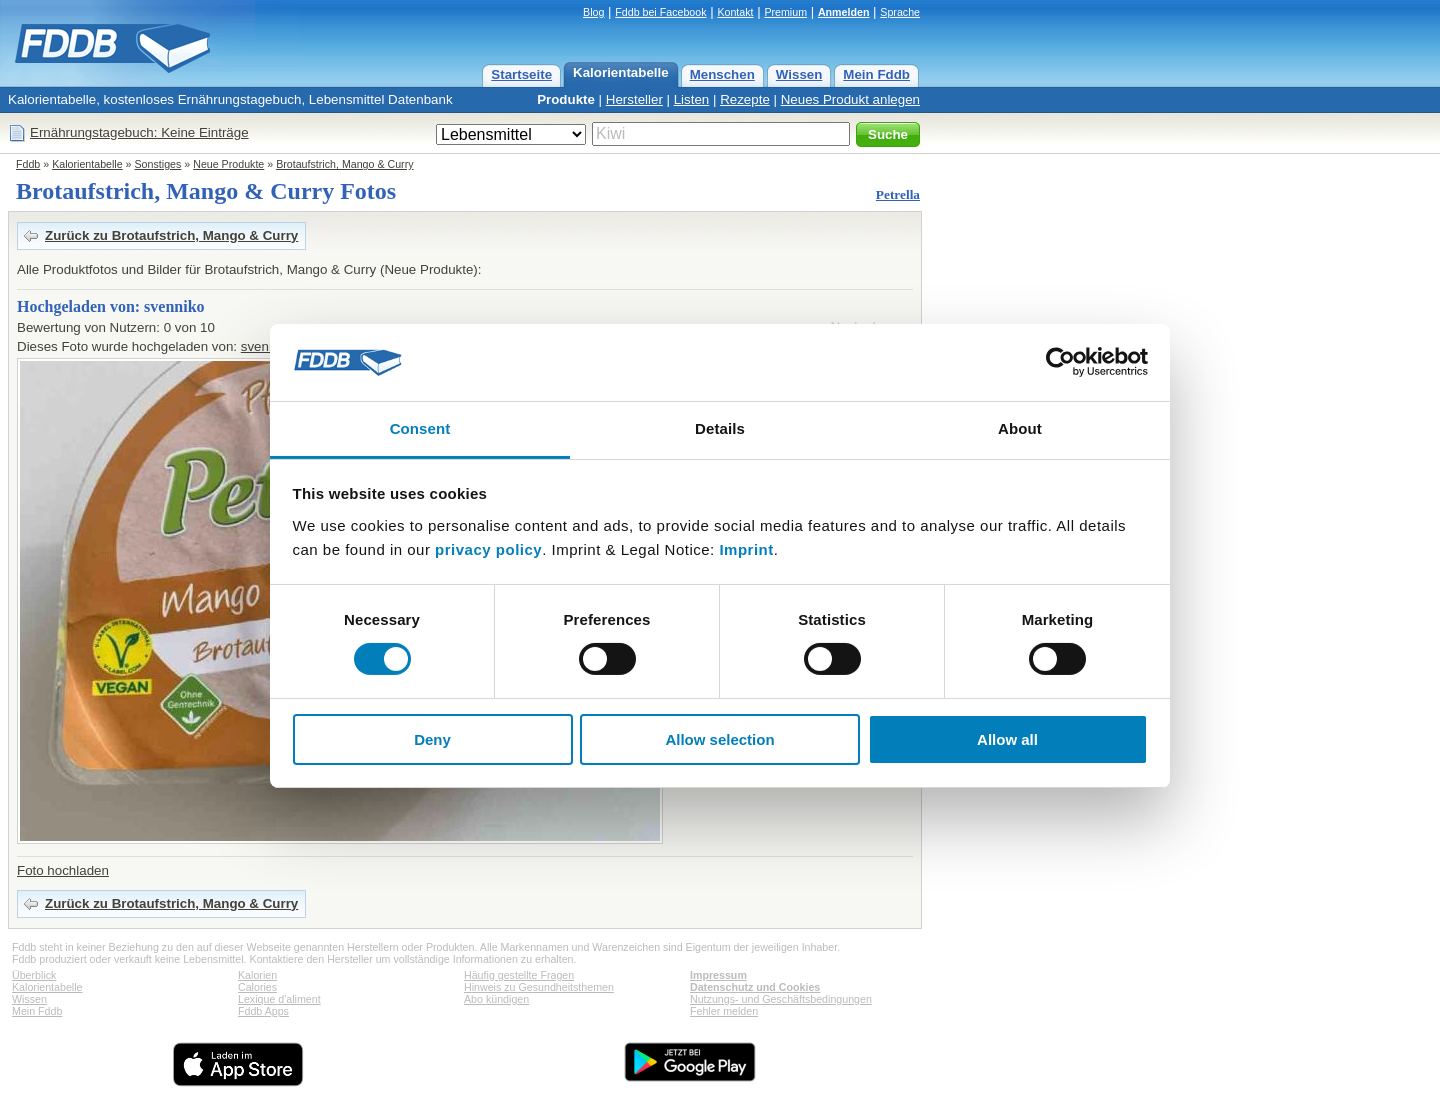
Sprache (900, 12)
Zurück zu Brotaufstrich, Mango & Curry (171, 235)
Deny (432, 739)
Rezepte (745, 99)
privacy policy (488, 549)
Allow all (1007, 739)
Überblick (34, 975)
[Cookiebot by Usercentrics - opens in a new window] (1060, 362)
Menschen (722, 74)
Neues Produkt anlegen (850, 99)
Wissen (799, 74)
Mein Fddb (876, 74)
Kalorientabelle (621, 72)
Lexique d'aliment (279, 999)
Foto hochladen (63, 870)
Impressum (718, 975)
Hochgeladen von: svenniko (111, 306)
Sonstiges (158, 164)
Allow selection (719, 739)
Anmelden (844, 12)
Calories (257, 987)
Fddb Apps (263, 1011)
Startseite (521, 74)
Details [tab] (720, 428)
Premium (785, 12)
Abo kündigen (496, 999)
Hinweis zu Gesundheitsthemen (539, 987)
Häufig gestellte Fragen (519, 975)
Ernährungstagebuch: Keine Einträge (139, 132)
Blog (593, 12)
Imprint (746, 549)
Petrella (898, 194)
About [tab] (1020, 428)
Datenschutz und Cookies (755, 987)
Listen (692, 99)
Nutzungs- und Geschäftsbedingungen (781, 999)
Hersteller (634, 99)
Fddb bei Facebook (660, 12)
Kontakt (735, 12)
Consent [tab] (420, 428)
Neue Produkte (228, 164)
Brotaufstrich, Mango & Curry (344, 164)
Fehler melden (724, 1011)
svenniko (267, 346)
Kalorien (257, 975)
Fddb (28, 164)
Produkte (566, 99)
